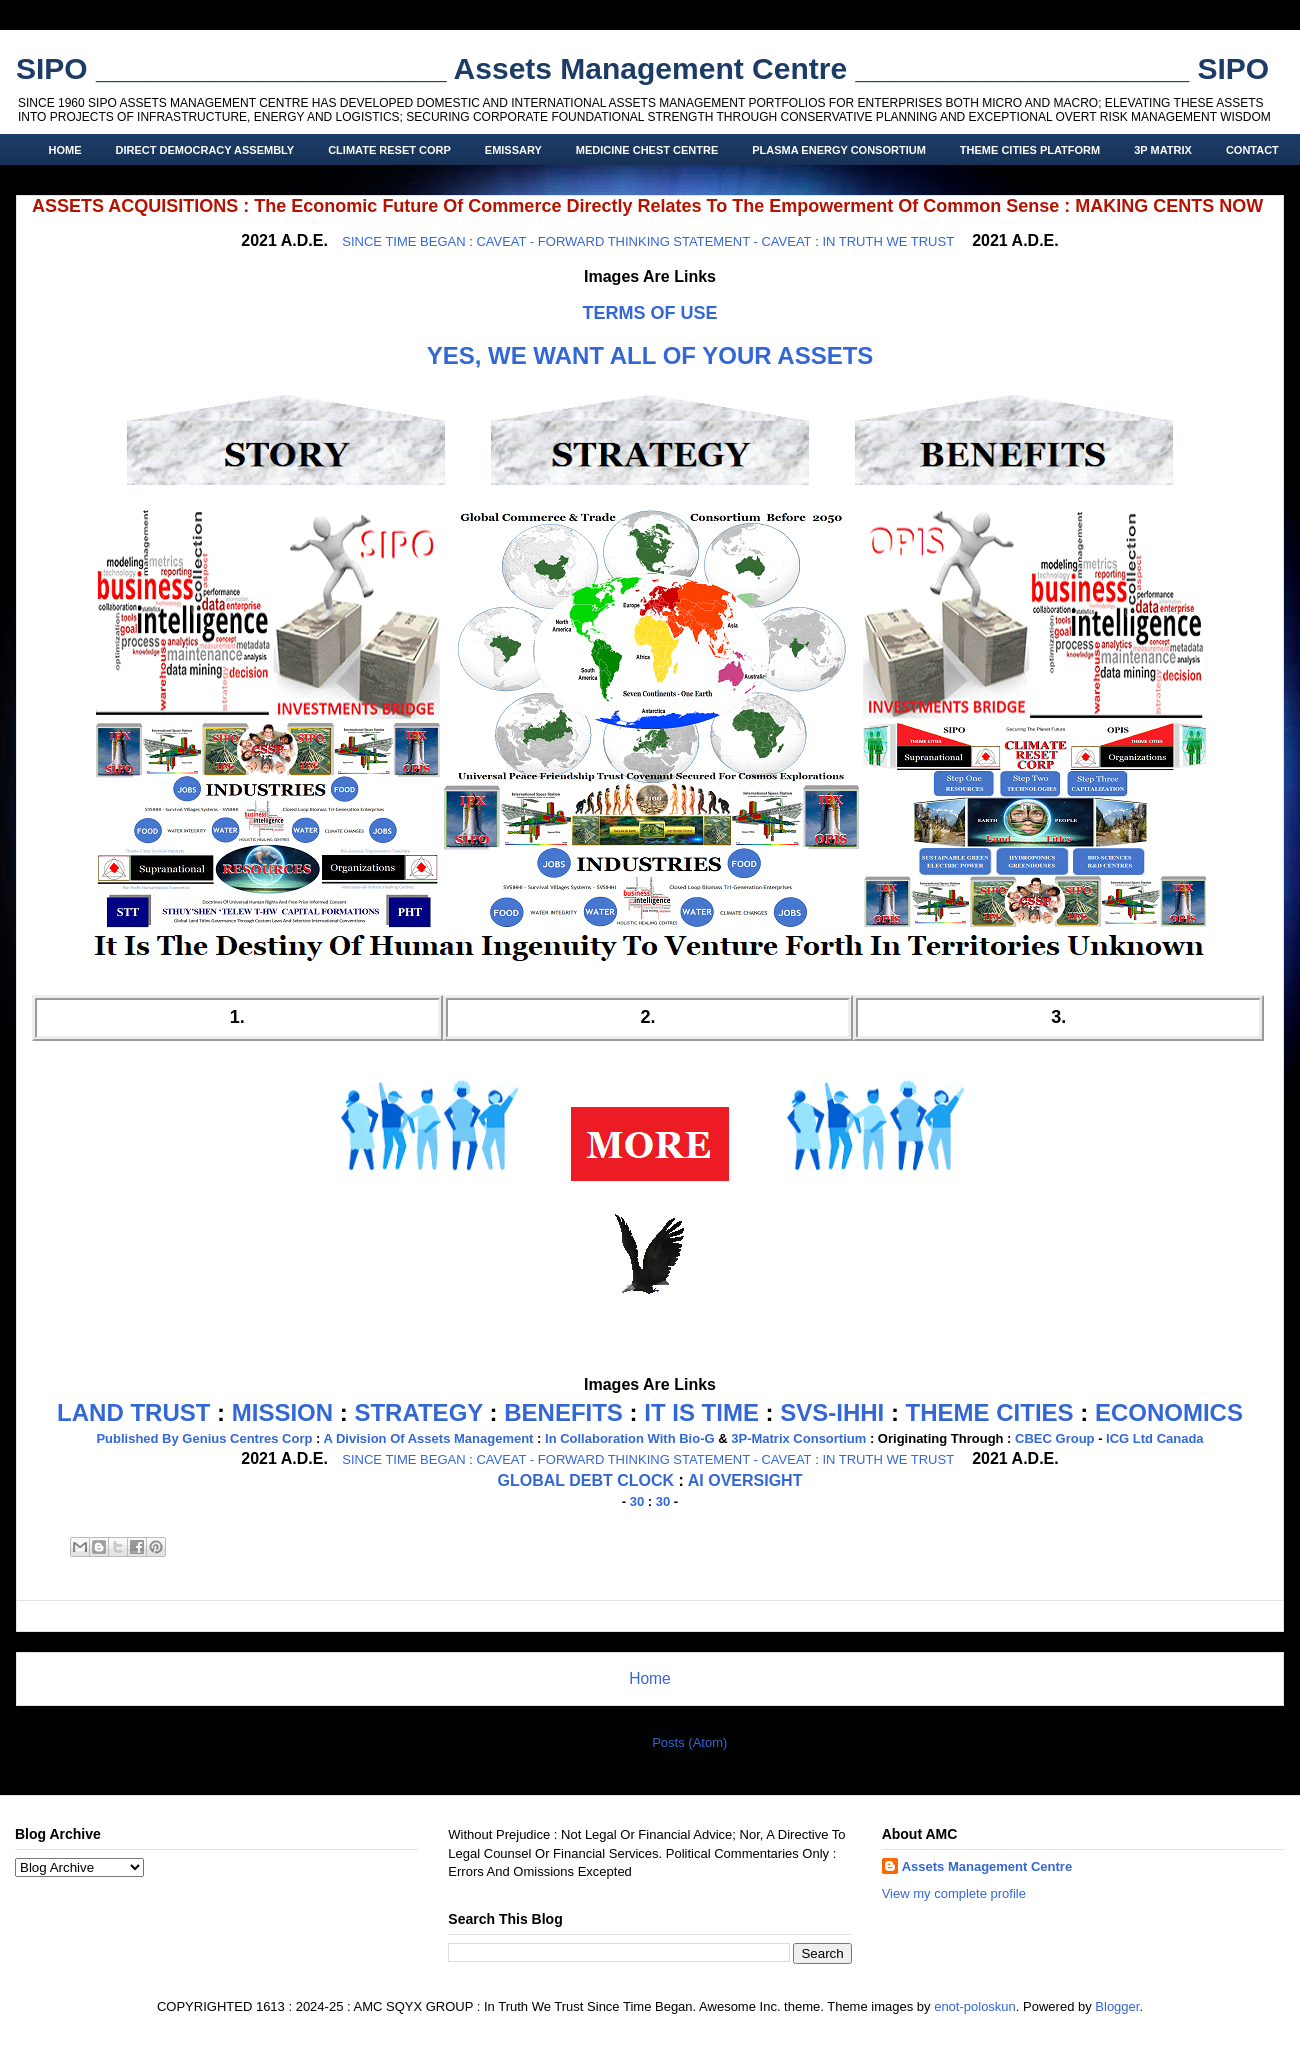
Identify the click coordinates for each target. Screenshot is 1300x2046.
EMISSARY (513, 150)
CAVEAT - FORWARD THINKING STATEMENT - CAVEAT (643, 241)
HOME (65, 150)
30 (637, 1501)
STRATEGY (418, 1412)
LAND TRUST (133, 1412)
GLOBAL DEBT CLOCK (586, 1480)
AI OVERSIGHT (745, 1480)
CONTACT (1252, 150)
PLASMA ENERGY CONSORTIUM (839, 150)
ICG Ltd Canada (1155, 1438)
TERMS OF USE (649, 313)
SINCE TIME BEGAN (403, 241)
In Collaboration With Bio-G (630, 1438)
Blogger (1117, 2006)
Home (650, 1678)
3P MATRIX (1163, 150)
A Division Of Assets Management (428, 1438)
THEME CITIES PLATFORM (1030, 150)
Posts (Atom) (689, 1742)
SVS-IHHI (832, 1412)
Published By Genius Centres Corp (204, 1438)
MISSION (282, 1412)
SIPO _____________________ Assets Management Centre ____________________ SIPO (642, 68)
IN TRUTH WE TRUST (888, 241)
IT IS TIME (701, 1412)
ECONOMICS (1169, 1412)
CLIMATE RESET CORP (389, 150)
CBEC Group (1054, 1438)
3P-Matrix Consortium (798, 1438)
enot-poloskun (975, 2006)
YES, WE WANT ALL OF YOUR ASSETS (650, 355)
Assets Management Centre (987, 1866)
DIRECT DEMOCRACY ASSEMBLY (205, 150)
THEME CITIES (990, 1412)
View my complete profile (954, 1893)
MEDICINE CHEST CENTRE (647, 150)
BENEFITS (563, 1412)
